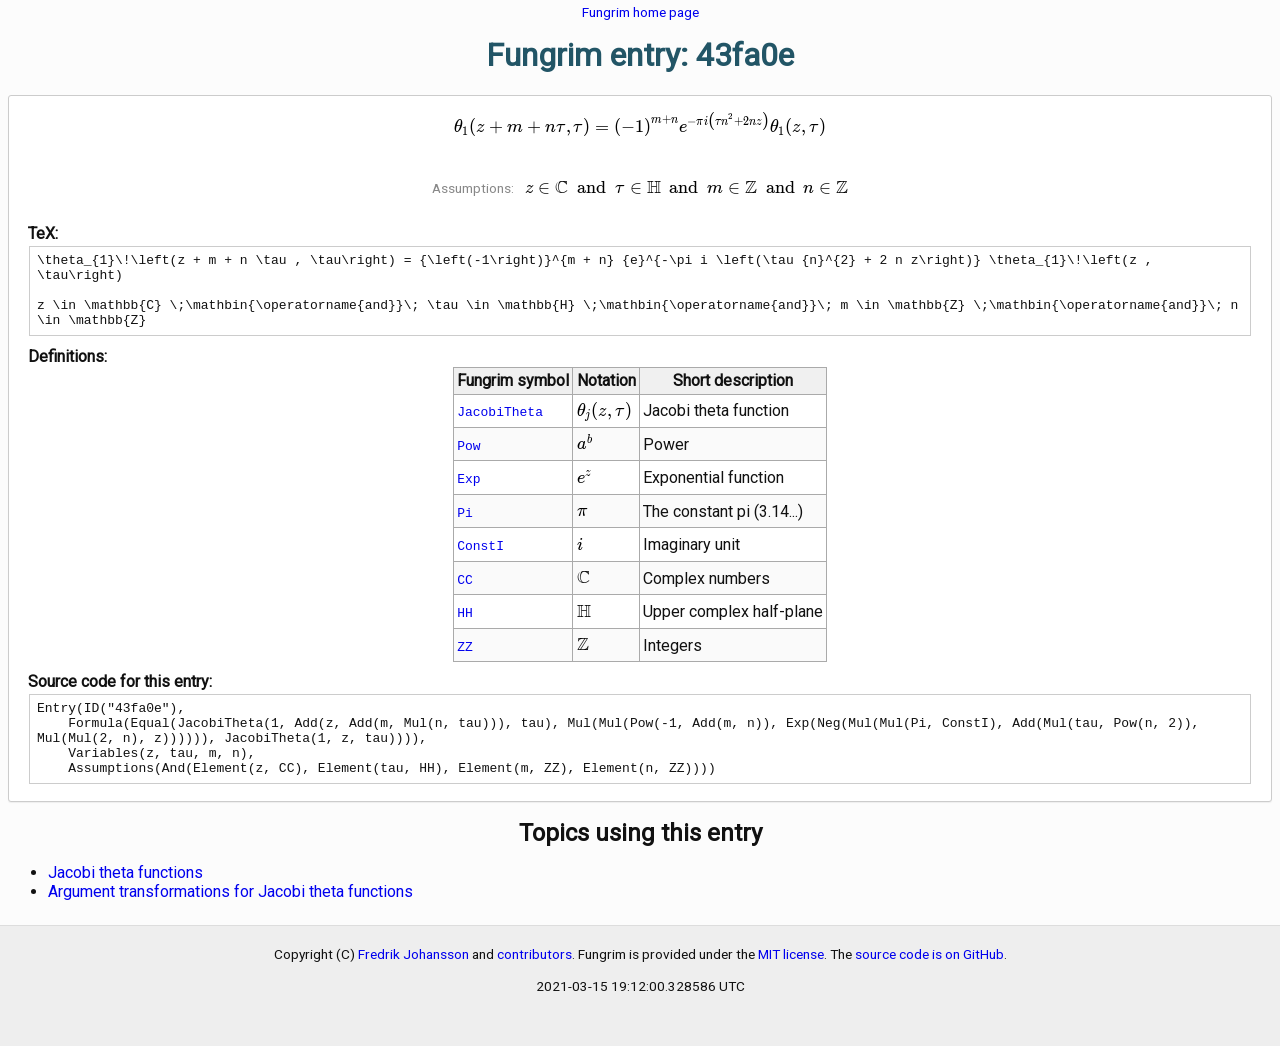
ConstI (480, 560)
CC (465, 594)
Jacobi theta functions (125, 902)
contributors (534, 984)
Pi (465, 527)
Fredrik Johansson (413, 984)
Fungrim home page (640, 12)
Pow (468, 460)
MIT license (791, 984)
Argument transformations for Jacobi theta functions (230, 921)
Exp (468, 493)
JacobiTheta (500, 426)
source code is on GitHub (929, 984)
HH (465, 627)
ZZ (465, 661)
